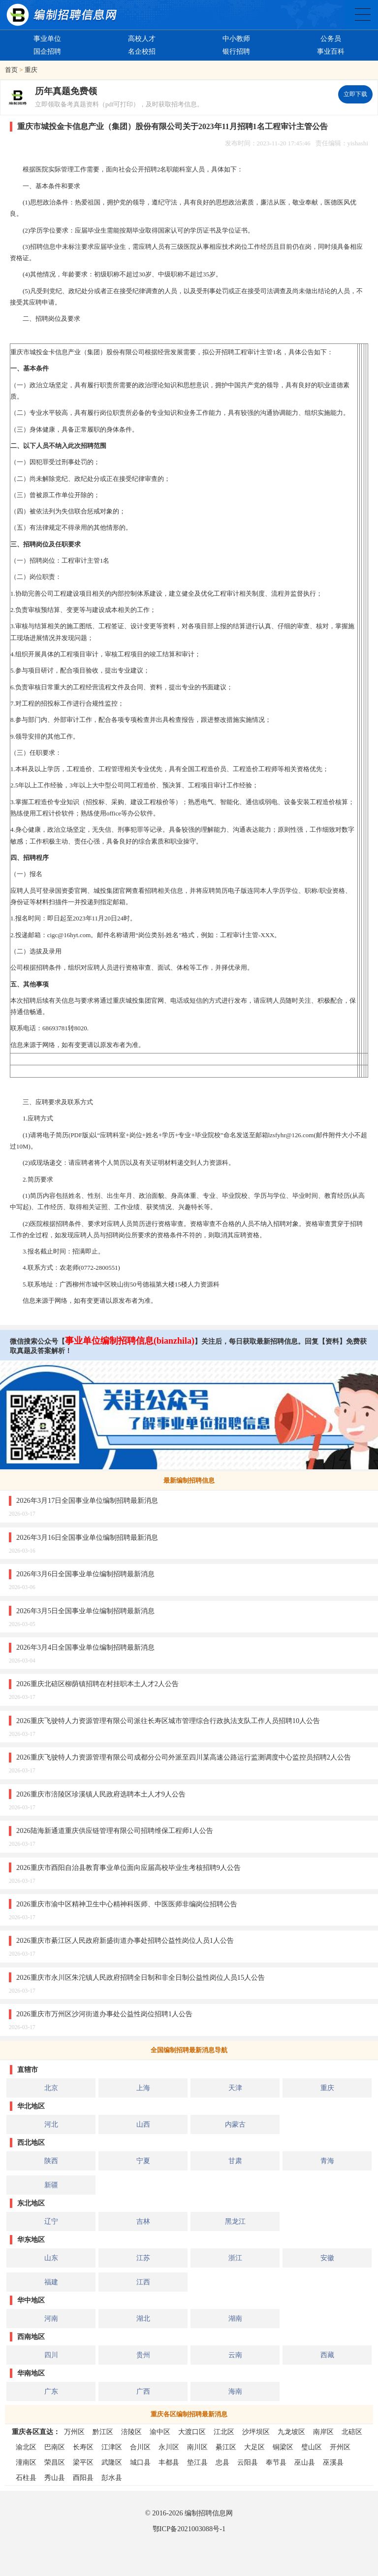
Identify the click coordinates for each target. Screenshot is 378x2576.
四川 (51, 2355)
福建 (51, 2282)
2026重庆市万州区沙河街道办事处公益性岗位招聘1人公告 (104, 2014)
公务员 (330, 38)
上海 (143, 2088)
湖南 (235, 2318)
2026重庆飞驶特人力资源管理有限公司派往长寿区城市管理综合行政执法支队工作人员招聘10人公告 (168, 1721)
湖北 (143, 2318)
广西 (143, 2391)
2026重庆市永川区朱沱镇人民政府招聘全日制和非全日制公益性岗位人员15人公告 (140, 1977)
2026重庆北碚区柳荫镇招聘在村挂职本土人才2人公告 (97, 1684)
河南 (51, 2318)
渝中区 (160, 2432)
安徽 (327, 2258)
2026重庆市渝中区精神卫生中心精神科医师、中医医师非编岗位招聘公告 (126, 1904)
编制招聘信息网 (209, 2513)
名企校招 (142, 51)
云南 (235, 2355)
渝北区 (26, 2447)
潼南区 (26, 2462)
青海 (327, 2161)
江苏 (143, 2258)
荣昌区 (54, 2462)
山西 (143, 2124)
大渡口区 (192, 2432)
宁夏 (143, 2161)
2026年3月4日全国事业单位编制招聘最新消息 (85, 1647)
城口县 (140, 2462)
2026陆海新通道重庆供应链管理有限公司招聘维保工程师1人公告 (114, 1830)
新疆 (51, 2185)
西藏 (327, 2355)
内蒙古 (235, 2124)
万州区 (74, 2432)
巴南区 (54, 2447)
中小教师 (236, 38)
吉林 (143, 2221)
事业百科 (331, 51)
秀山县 (54, 2477)
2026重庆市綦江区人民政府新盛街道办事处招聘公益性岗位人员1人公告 (125, 1940)
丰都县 (168, 2462)
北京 (51, 2088)
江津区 (111, 2447)
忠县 (222, 2462)
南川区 (197, 2447)
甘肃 (235, 2161)
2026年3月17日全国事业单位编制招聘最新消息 (87, 1500)
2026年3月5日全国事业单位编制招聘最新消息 (85, 1611)
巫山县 (304, 2462)
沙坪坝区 (256, 2432)
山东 (51, 2258)
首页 (11, 69)
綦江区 (226, 2447)
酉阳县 (83, 2477)
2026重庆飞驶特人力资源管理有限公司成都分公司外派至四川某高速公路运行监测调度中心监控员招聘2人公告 (183, 1757)
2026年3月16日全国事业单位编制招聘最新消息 (87, 1537)
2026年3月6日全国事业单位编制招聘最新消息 (85, 1574)
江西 (143, 2282)
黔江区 (103, 2432)
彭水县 (111, 2477)
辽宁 (51, 2221)
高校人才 (142, 38)
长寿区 (83, 2447)
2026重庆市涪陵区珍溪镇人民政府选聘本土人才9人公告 (101, 1794)
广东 (51, 2391)
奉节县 (276, 2462)
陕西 (51, 2161)
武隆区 (111, 2462)
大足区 (254, 2447)
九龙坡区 (291, 2432)
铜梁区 (283, 2447)
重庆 (31, 69)
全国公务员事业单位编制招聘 (363, 14)
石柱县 (26, 2477)
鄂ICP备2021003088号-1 (189, 2529)
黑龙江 (235, 2221)
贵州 (143, 2355)
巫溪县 (333, 2462)
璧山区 (311, 2447)
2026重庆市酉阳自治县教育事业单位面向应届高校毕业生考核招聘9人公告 (128, 1867)
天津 (235, 2088)
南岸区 (323, 2432)
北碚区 (352, 2432)
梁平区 (83, 2462)
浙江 (235, 2258)
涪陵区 (131, 2432)
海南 (235, 2391)
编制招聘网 (61, 15)
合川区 (140, 2447)
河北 (51, 2124)
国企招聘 (47, 51)
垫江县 (197, 2462)
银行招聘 (236, 51)
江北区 (224, 2432)
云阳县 (247, 2462)
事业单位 (47, 38)
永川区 (168, 2447)
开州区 (340, 2447)
